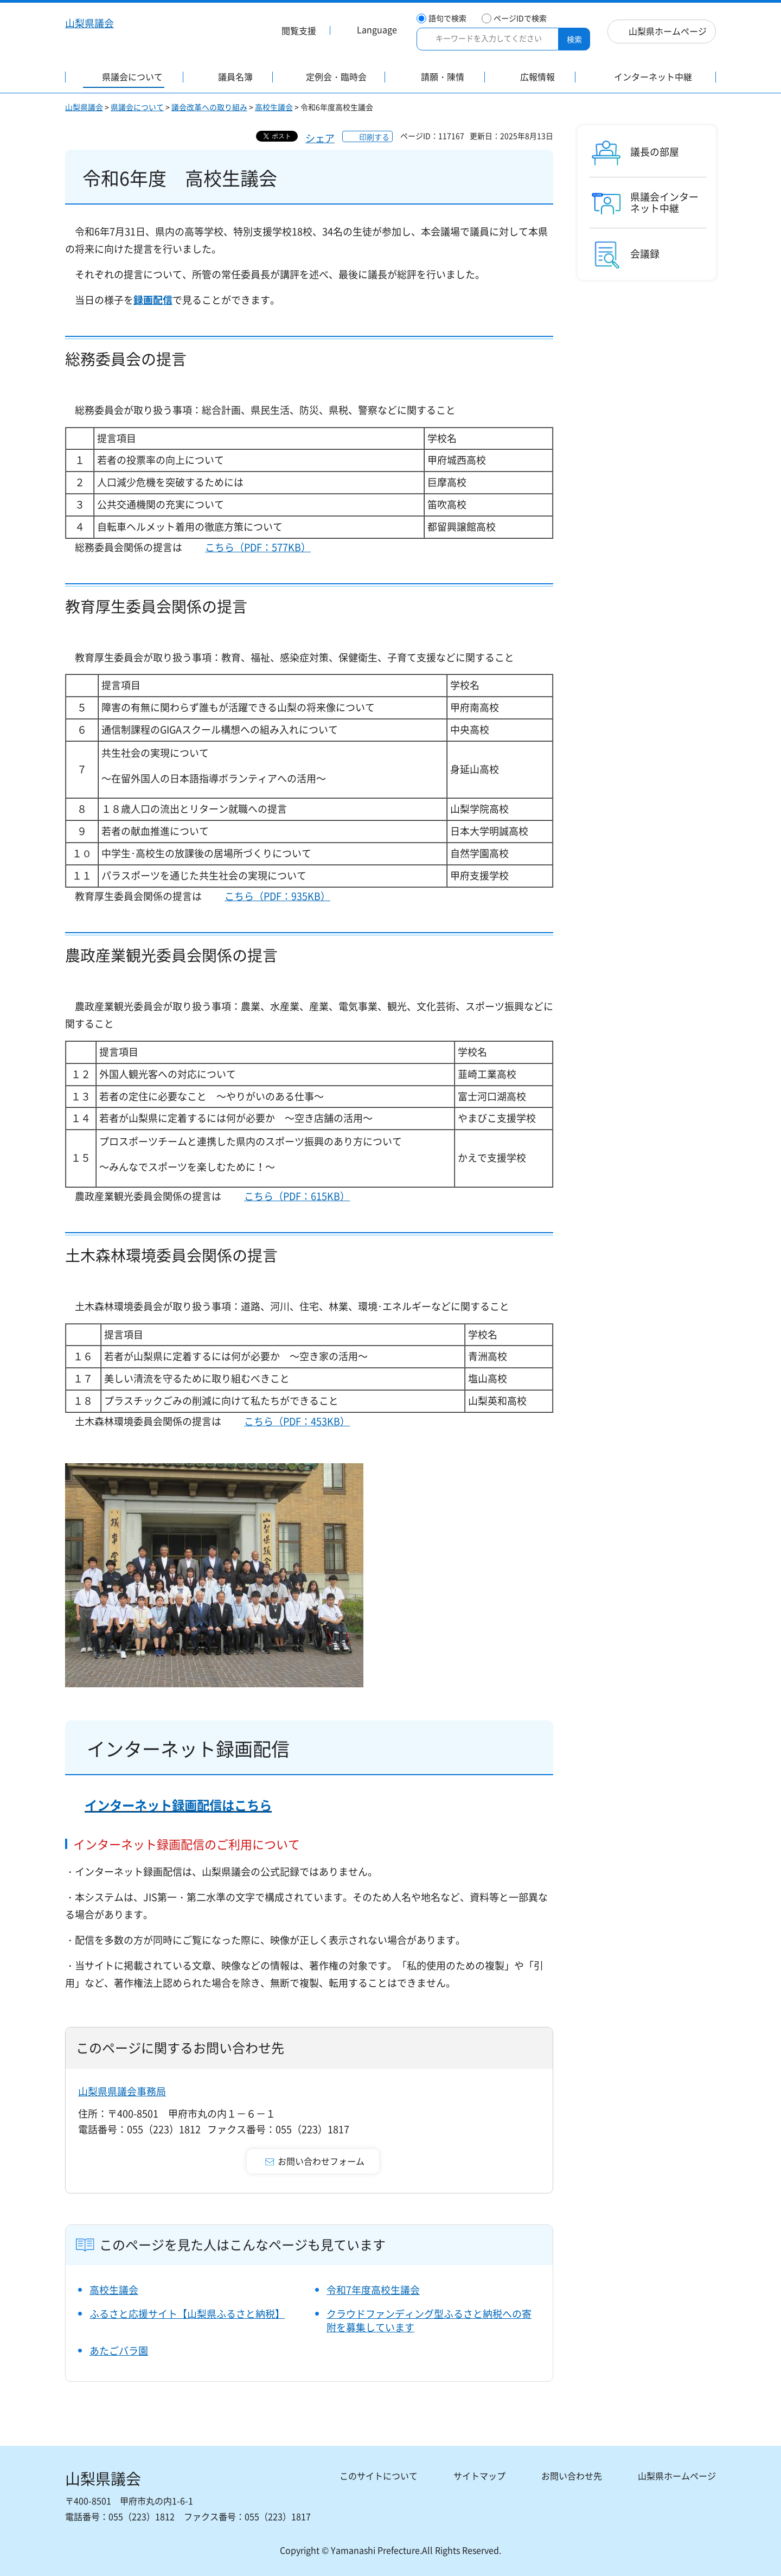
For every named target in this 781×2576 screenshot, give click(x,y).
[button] (291, 32)
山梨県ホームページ (668, 30)
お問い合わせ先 (571, 2476)
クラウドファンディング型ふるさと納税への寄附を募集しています (429, 2320)
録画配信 (152, 299)
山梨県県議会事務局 (122, 2091)
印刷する (374, 136)
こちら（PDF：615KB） (297, 1196)
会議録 (645, 254)
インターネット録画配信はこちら (178, 1805)
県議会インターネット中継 (664, 202)
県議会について (137, 106)
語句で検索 (447, 18)
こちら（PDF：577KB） (258, 547)
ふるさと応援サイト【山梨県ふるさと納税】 (187, 2313)
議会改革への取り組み (209, 106)
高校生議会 (274, 106)
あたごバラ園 (118, 2350)
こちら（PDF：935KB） (277, 896)
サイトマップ (479, 2476)
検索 (574, 39)
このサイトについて (379, 2476)
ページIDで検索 (520, 18)
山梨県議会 (84, 106)
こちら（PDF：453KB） (297, 1421)
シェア (320, 138)
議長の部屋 (654, 152)
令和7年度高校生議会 (373, 2290)
